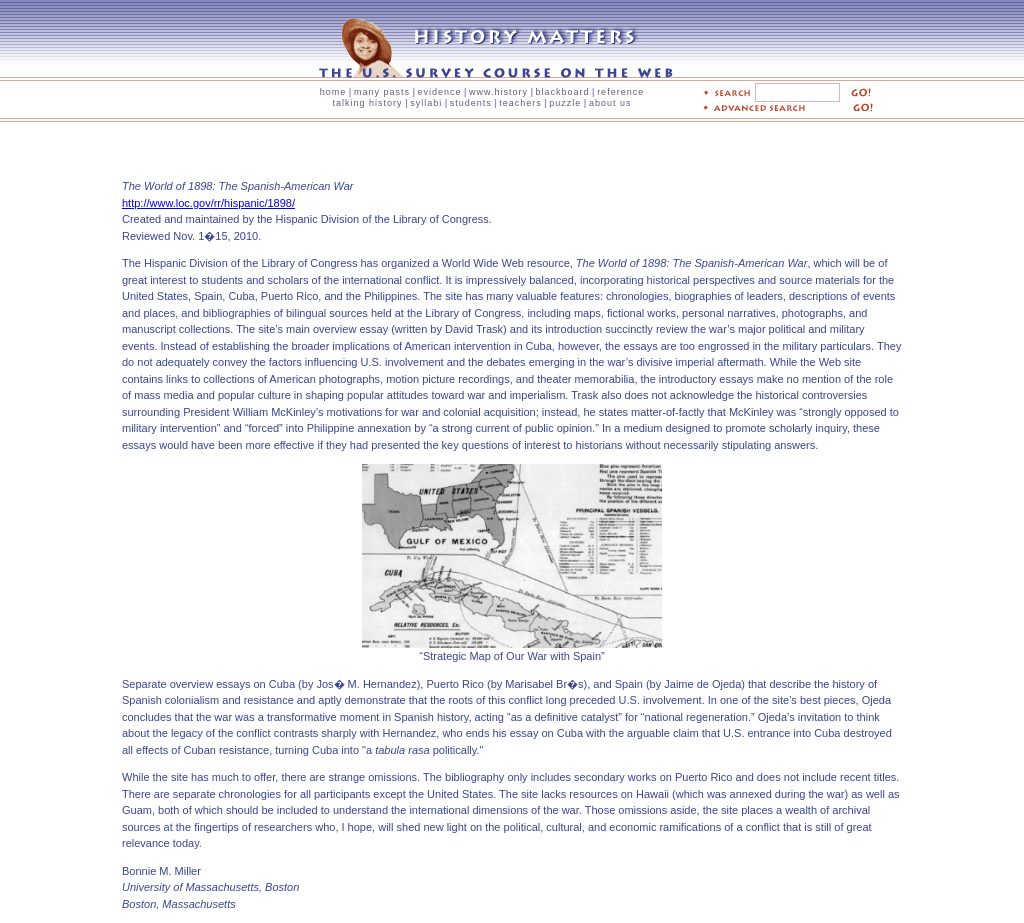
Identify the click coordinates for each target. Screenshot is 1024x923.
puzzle (565, 103)
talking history (368, 103)
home (333, 92)
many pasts (382, 92)
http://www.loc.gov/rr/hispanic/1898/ (208, 203)
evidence (439, 92)
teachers (520, 103)
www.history (498, 92)
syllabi (426, 103)
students (471, 103)
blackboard (563, 92)
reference (620, 92)
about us (610, 103)
